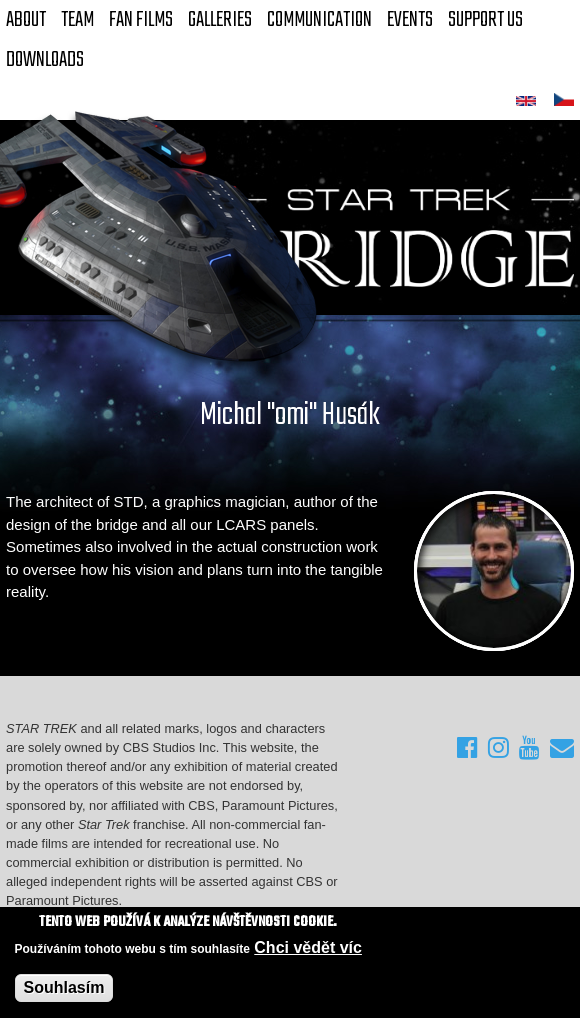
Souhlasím (64, 987)
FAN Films (141, 20)
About (26, 20)
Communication (319, 20)
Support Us (485, 20)
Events (410, 20)
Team (77, 20)
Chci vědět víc (308, 947)
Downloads (45, 60)
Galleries (220, 20)
